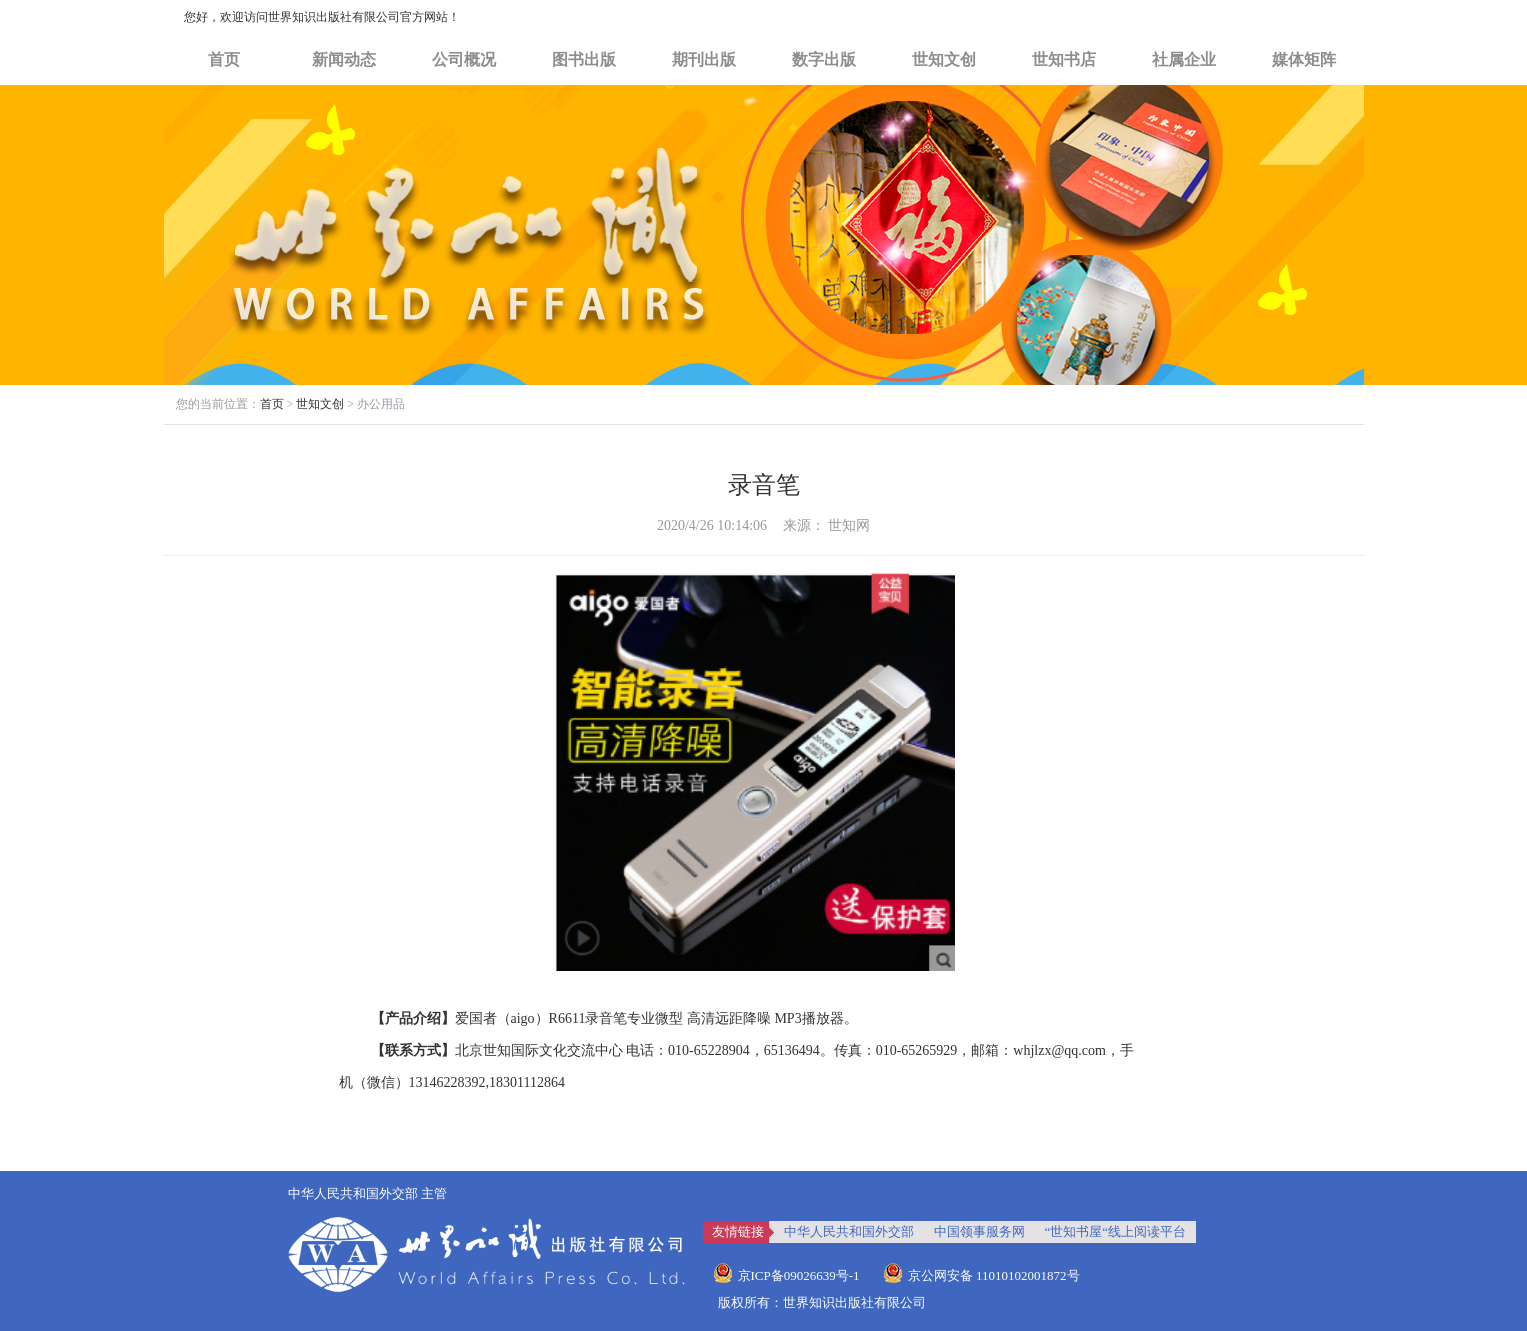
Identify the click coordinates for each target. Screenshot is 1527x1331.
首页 (224, 59)
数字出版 (824, 59)
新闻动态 (344, 59)
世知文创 (944, 59)
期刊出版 (704, 59)
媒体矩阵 (1304, 59)
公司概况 (464, 59)
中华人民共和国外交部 (849, 1231)
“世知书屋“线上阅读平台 (1116, 1231)
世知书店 (1064, 59)
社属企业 (1184, 59)
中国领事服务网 (979, 1231)
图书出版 (584, 59)
